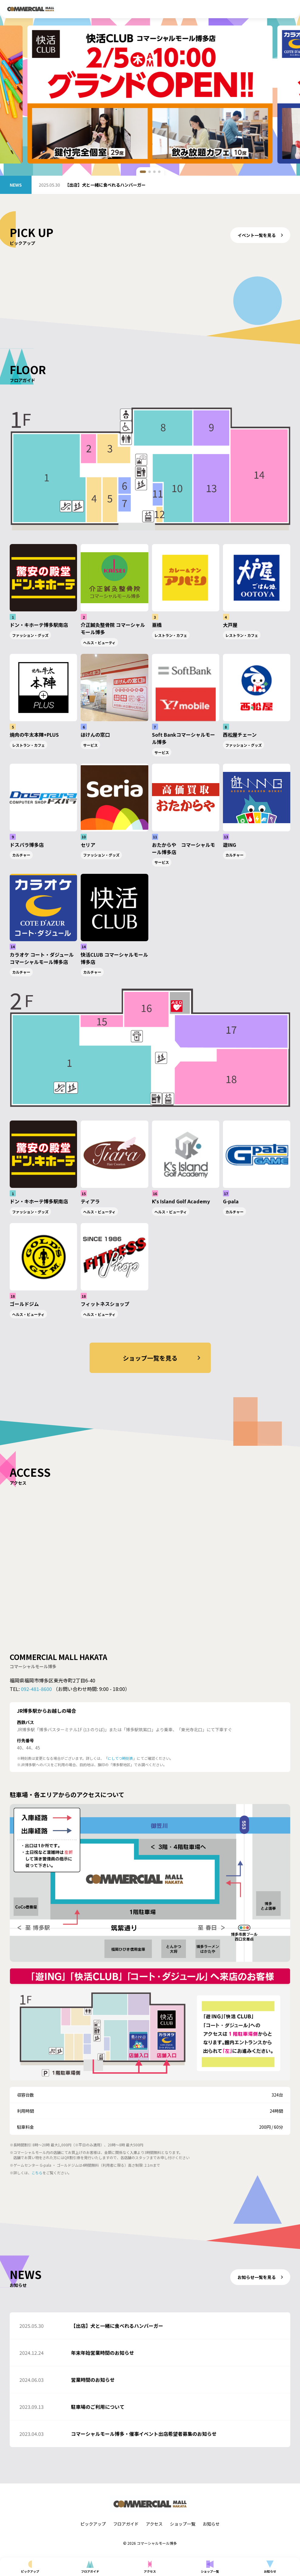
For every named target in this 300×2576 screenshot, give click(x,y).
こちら (37, 2172)
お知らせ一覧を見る (261, 2277)
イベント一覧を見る (261, 235)
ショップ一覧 (182, 2524)
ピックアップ (93, 2524)
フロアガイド (126, 2524)
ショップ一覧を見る (163, 1358)
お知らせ (211, 2524)
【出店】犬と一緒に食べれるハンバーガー (105, 185)
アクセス (154, 2524)
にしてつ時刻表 (120, 1758)
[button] (143, 172)
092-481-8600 (36, 1688)
